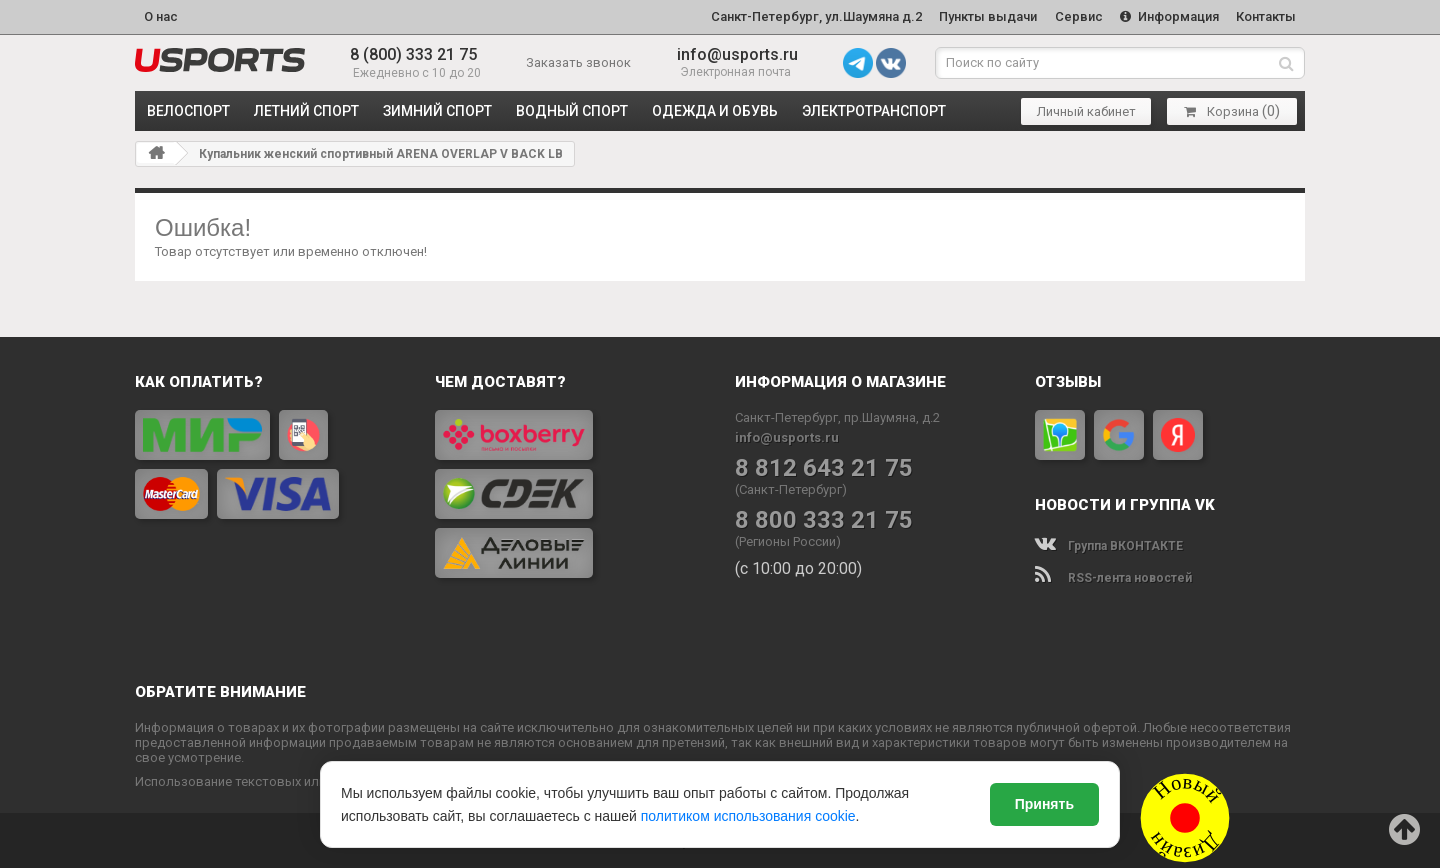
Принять (1044, 804)
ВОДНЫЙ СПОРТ (572, 110)
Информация (1168, 16)
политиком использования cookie (748, 816)
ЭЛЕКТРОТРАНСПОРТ (874, 110)
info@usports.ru (737, 54)
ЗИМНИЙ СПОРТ (437, 110)
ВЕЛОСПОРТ (188, 110)
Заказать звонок (578, 61)
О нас (161, 16)
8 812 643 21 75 (824, 467)
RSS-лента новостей (1113, 577)
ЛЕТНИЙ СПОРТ (306, 110)
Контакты (1266, 16)
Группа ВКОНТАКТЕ (1109, 545)
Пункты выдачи (986, 16)
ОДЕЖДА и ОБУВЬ (715, 110)
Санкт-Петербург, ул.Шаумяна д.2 (813, 16)
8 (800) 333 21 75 (413, 54)
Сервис (1077, 16)
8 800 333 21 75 (824, 519)
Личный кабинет (1086, 110)
